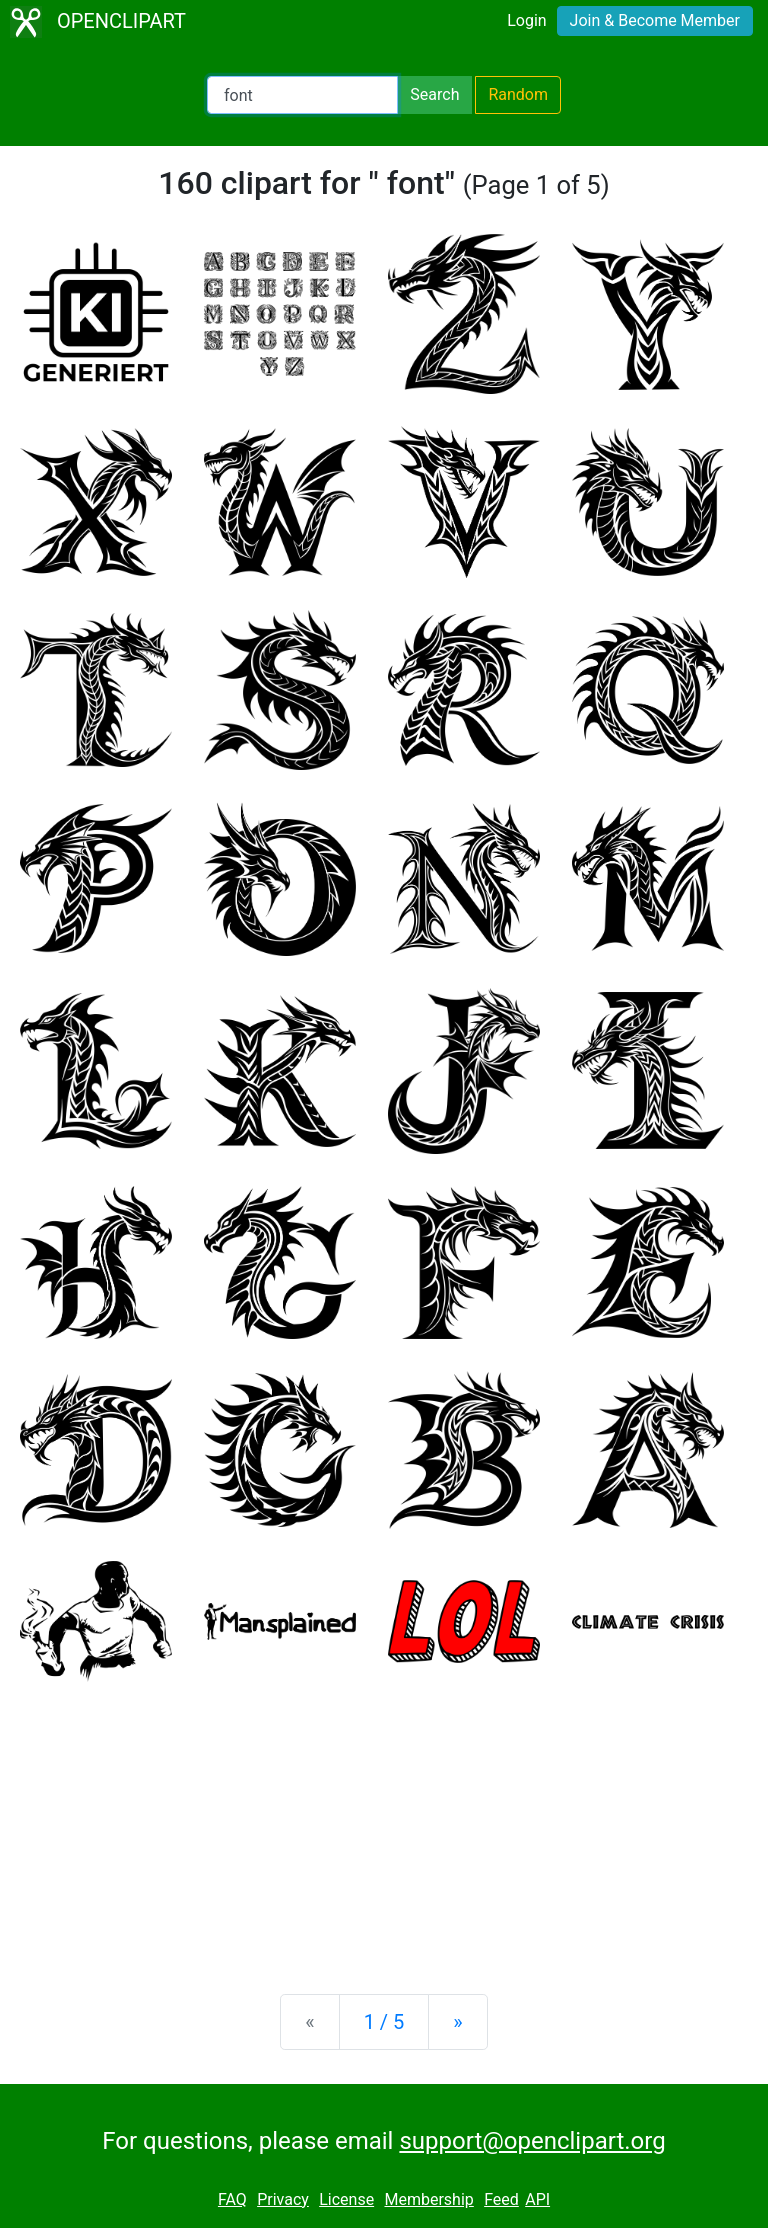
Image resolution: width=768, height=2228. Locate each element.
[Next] (457, 2022)
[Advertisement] (384, 1822)
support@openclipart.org (532, 2141)
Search (434, 94)
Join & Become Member (655, 20)
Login (526, 20)
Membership (428, 2199)
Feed (501, 2199)
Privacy (283, 2199)
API (537, 2199)
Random (518, 94)
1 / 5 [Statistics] (384, 2022)
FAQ (232, 2199)
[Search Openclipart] (302, 95)
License (346, 2199)
